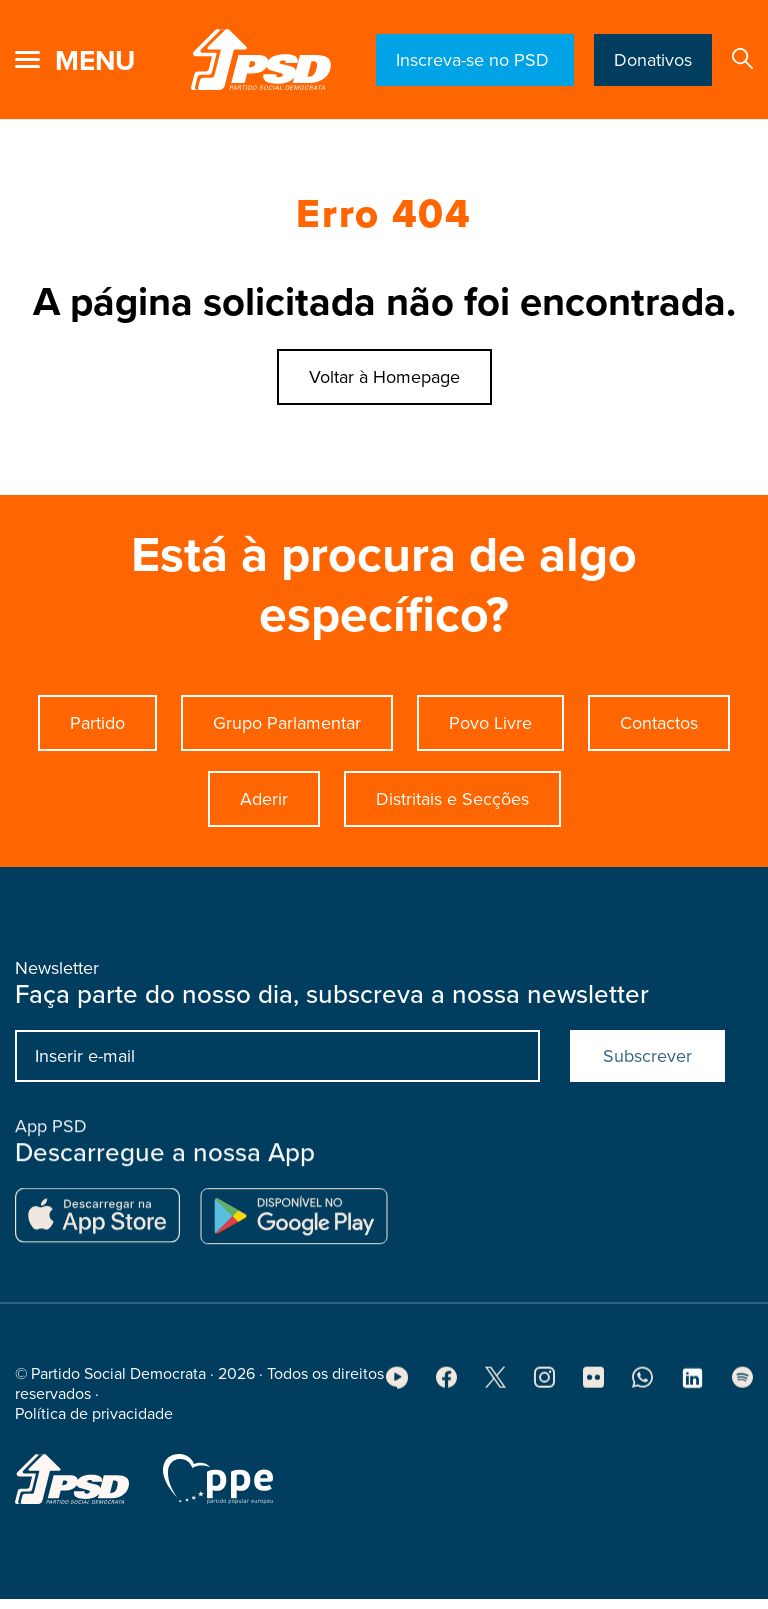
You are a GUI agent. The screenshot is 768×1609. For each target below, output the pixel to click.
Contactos (659, 723)
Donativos (653, 60)
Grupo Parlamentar (287, 723)
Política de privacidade (94, 1420)
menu (95, 61)
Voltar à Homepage (384, 377)
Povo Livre (490, 723)
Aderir (264, 799)
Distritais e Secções (452, 799)
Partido (97, 723)
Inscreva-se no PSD (475, 60)
